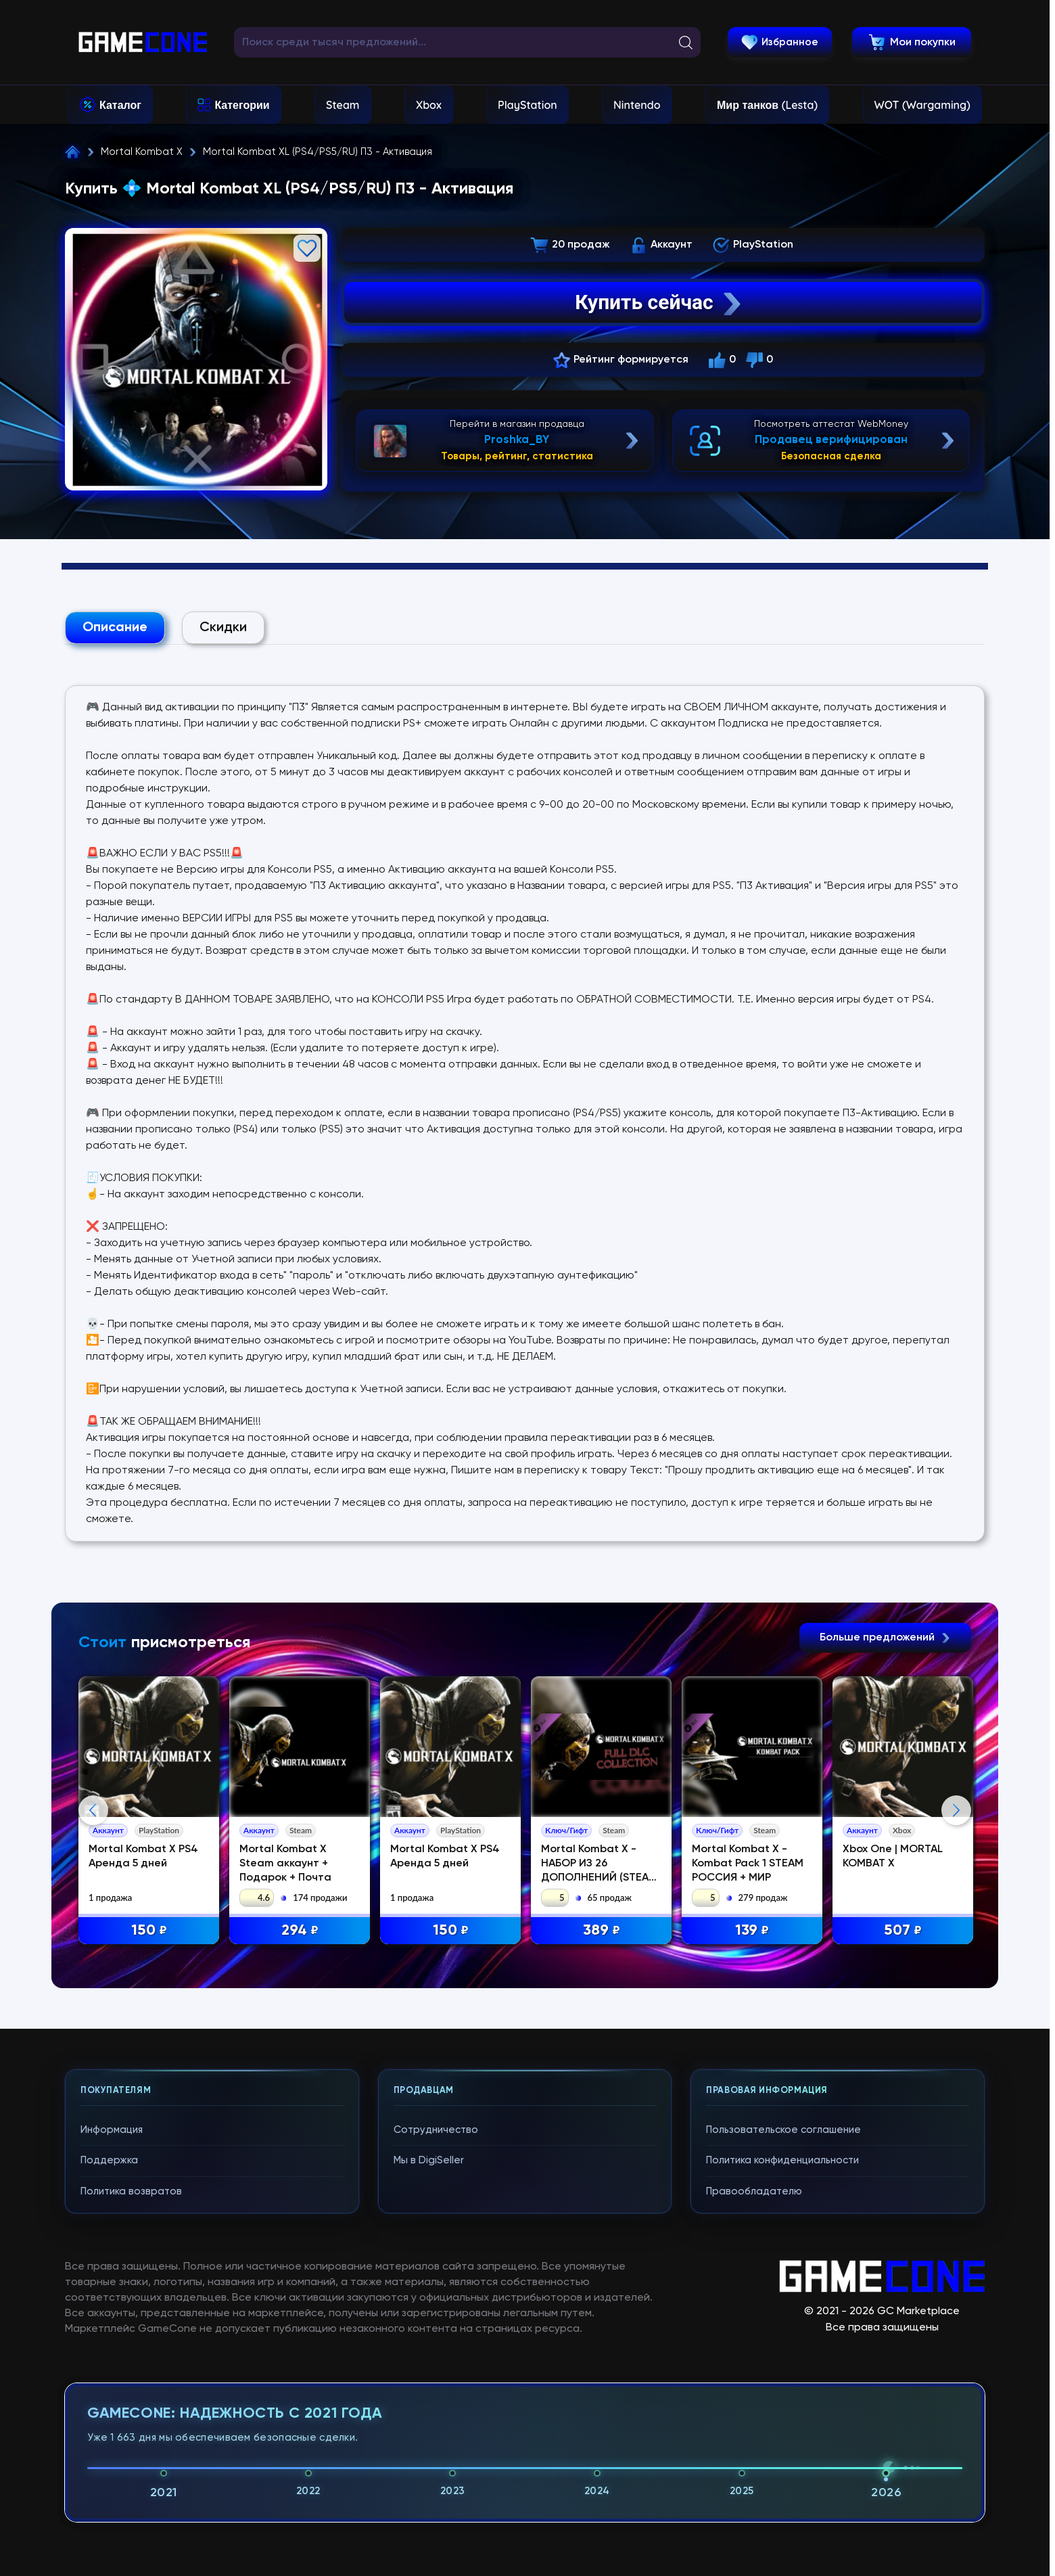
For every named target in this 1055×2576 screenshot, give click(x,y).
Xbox (429, 105)
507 (903, 1931)
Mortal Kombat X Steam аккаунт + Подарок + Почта (285, 1863)
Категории (241, 105)
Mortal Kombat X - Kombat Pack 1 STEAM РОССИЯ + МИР (747, 1863)
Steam (342, 105)
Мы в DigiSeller (429, 2160)
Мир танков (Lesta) (767, 105)
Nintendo (637, 105)
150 (149, 1931)
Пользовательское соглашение (783, 2130)
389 (601, 1931)
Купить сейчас (659, 302)
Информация (111, 2130)
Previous (93, 1810)
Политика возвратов (131, 2191)
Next (956, 1810)
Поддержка (109, 2160)
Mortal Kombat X (142, 152)
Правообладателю (754, 2191)
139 (752, 1931)
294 (300, 1931)
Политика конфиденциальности (782, 2160)
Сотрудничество (436, 2130)
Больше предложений (885, 1637)
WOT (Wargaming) (922, 105)
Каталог (120, 105)
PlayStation (527, 105)
